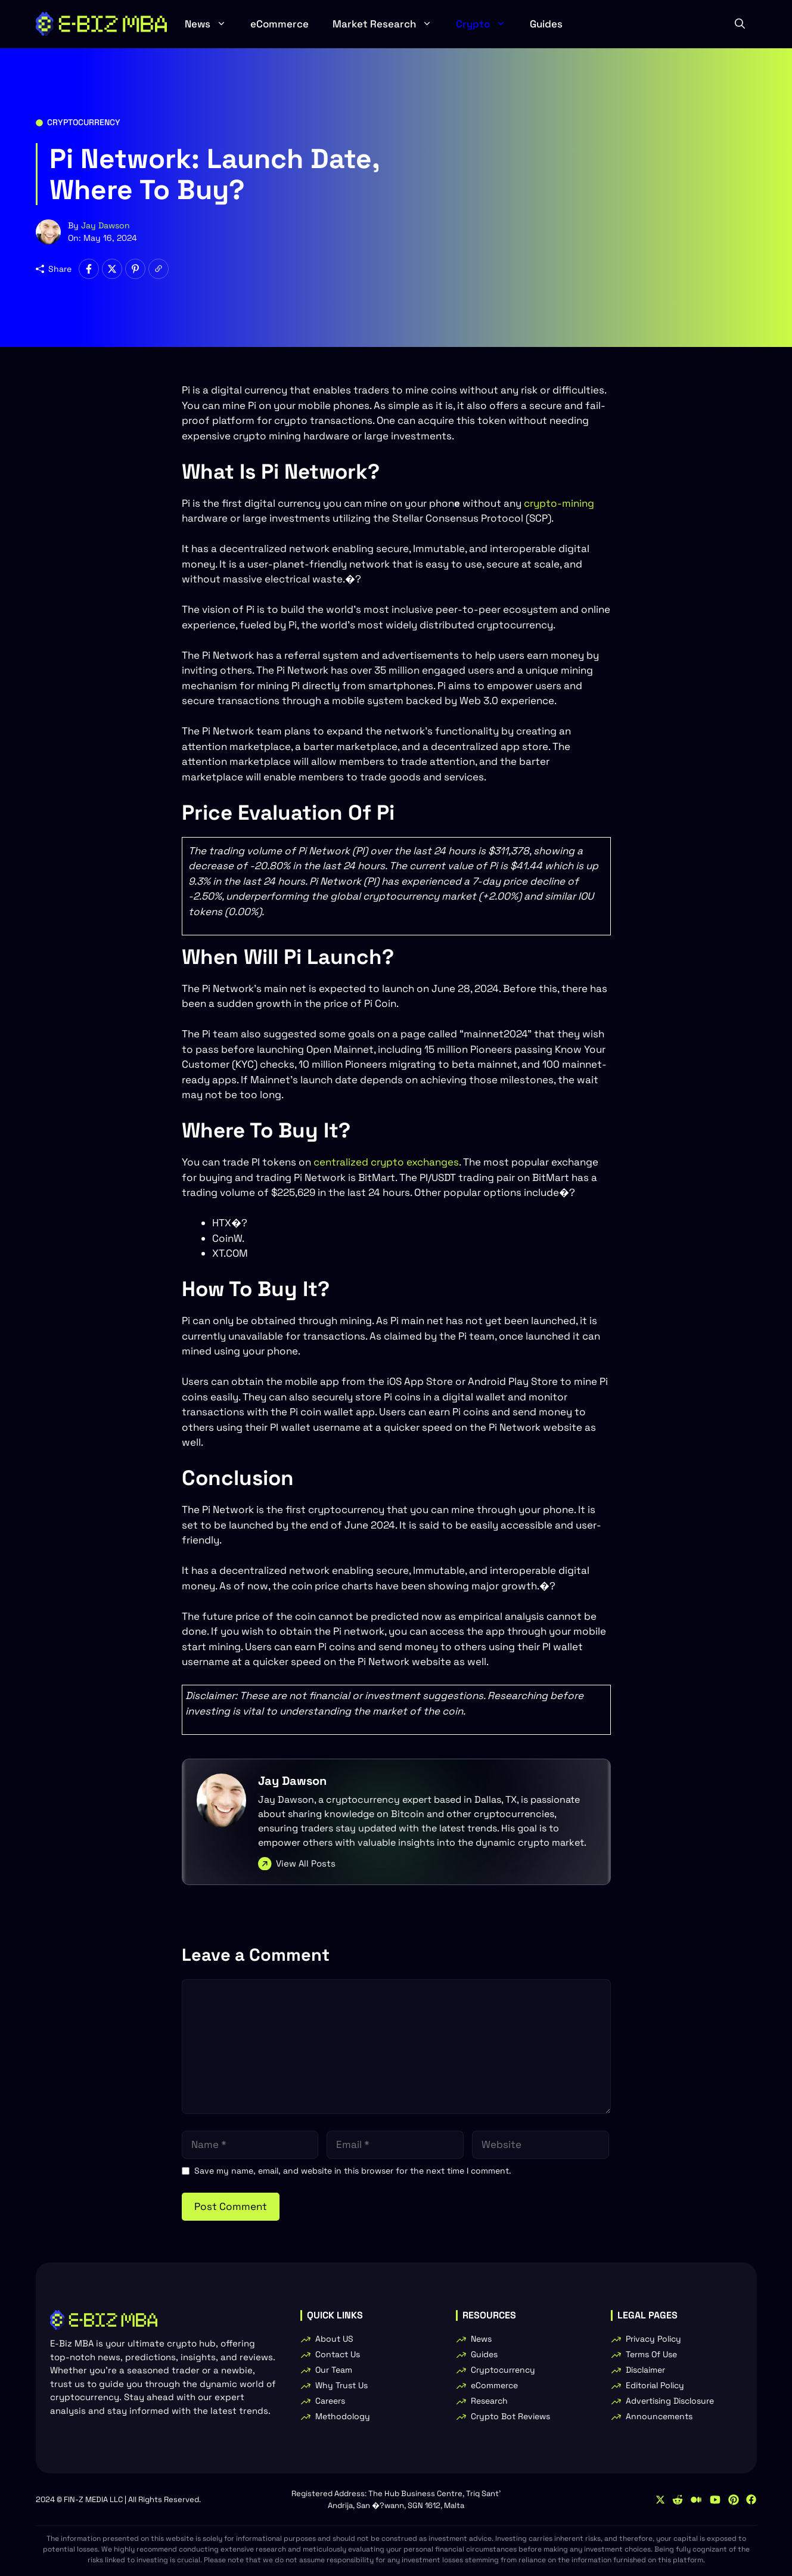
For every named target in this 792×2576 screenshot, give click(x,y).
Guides (546, 23)
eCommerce (279, 23)
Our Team (333, 2369)
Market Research (388, 24)
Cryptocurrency (83, 122)
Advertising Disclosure (670, 2400)
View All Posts (306, 1863)
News (211, 24)
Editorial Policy (655, 2385)
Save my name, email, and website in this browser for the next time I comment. (352, 2170)
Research (489, 2400)
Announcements (659, 2416)
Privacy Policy (653, 2338)
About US (334, 2338)
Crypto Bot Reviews (510, 2416)
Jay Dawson (105, 225)
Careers (330, 2400)
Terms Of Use (651, 2354)
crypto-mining (559, 503)
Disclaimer (645, 2369)
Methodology (342, 2416)
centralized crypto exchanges (386, 1161)
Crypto (487, 24)
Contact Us (337, 2354)
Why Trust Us (341, 2385)
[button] (740, 24)
